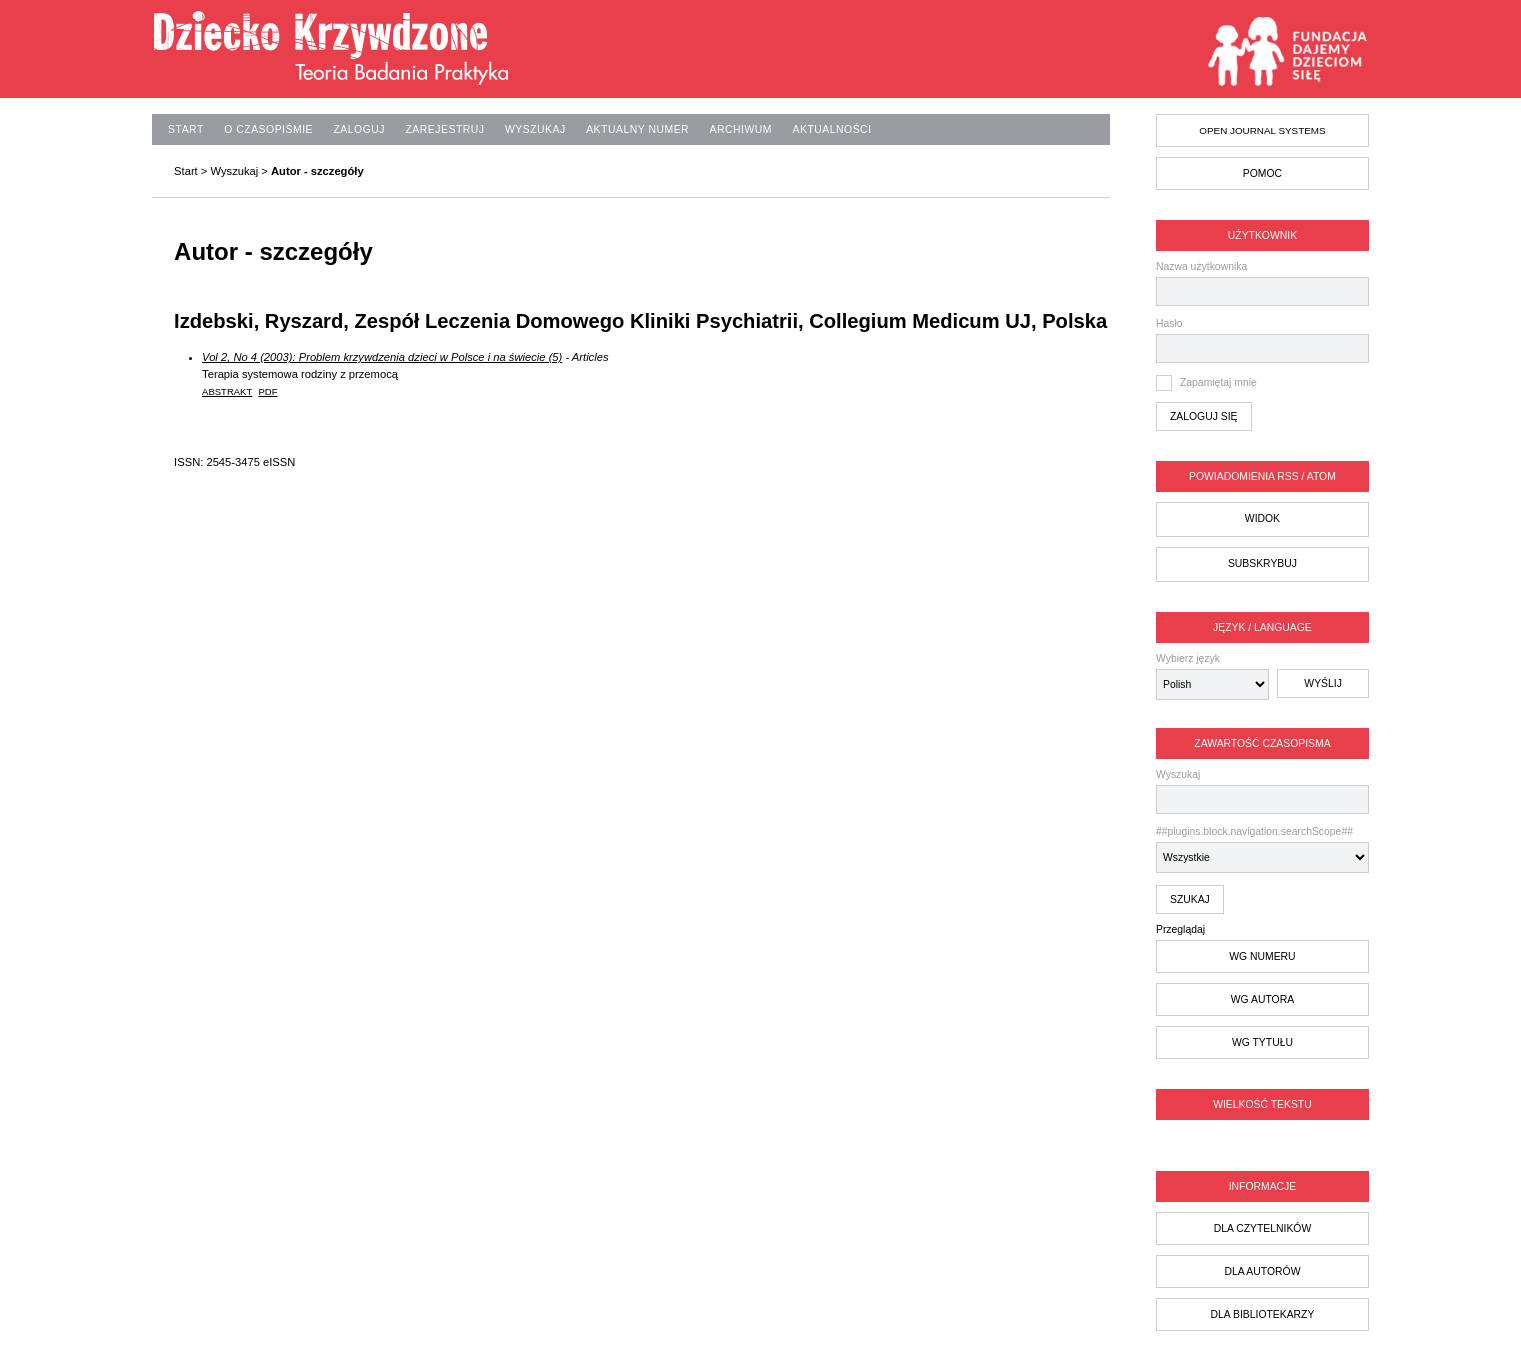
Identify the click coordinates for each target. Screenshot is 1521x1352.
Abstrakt (227, 391)
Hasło (1169, 323)
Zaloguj (359, 129)
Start (186, 129)
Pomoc (1262, 173)
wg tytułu (1262, 1042)
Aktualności (831, 129)
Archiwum (741, 129)
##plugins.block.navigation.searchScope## (1262, 849)
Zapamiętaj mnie (1218, 382)
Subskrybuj (1262, 563)
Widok (1262, 518)
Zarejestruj (444, 129)
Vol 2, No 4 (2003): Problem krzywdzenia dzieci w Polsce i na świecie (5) (382, 357)
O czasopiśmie (268, 129)
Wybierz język (1188, 658)
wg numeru (1262, 956)
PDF (267, 391)
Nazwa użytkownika (1201, 266)
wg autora (1262, 999)
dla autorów (1262, 1271)
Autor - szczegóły (317, 171)
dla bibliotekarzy (1262, 1314)
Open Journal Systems (1262, 130)
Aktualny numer (637, 129)
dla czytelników (1263, 1228)
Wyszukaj (1262, 791)
